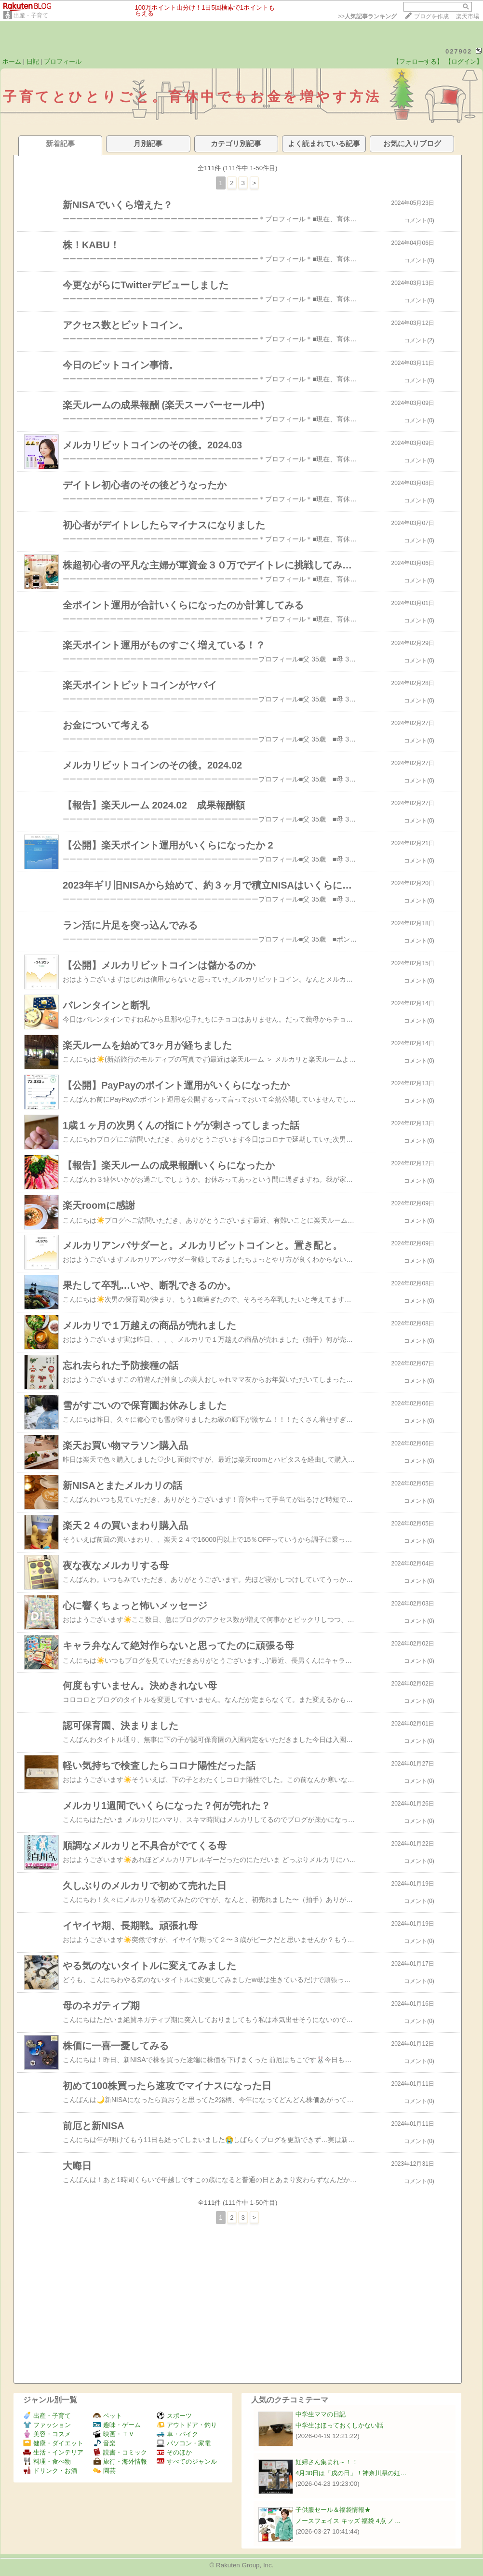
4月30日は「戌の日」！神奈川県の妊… (351, 2473)
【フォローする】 (418, 61)
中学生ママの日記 (320, 2414)
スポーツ (174, 2415)
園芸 (104, 2470)
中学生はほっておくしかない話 (339, 2425)
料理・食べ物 (47, 2461)
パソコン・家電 (184, 2443)
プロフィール (62, 61)
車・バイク (177, 2434)
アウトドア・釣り (187, 2424)
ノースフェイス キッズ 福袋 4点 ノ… (348, 2520)
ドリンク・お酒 (50, 2470)
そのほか (174, 2452)
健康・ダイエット (53, 2443)
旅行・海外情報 (120, 2461)
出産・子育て (30, 15)
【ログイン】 (464, 61)
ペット (107, 2415)
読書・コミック (120, 2452)
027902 (458, 51)
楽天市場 (467, 16)
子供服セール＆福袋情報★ (333, 2509)
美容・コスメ (47, 2434)
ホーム (11, 61)
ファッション (47, 2424)
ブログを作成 (431, 16)
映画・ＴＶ (113, 2434)
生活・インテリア (53, 2452)
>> (367, 16)
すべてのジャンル (187, 2461)
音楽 (104, 2443)
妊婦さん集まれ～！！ (326, 2462)
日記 (33, 61)
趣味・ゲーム (117, 2424)
